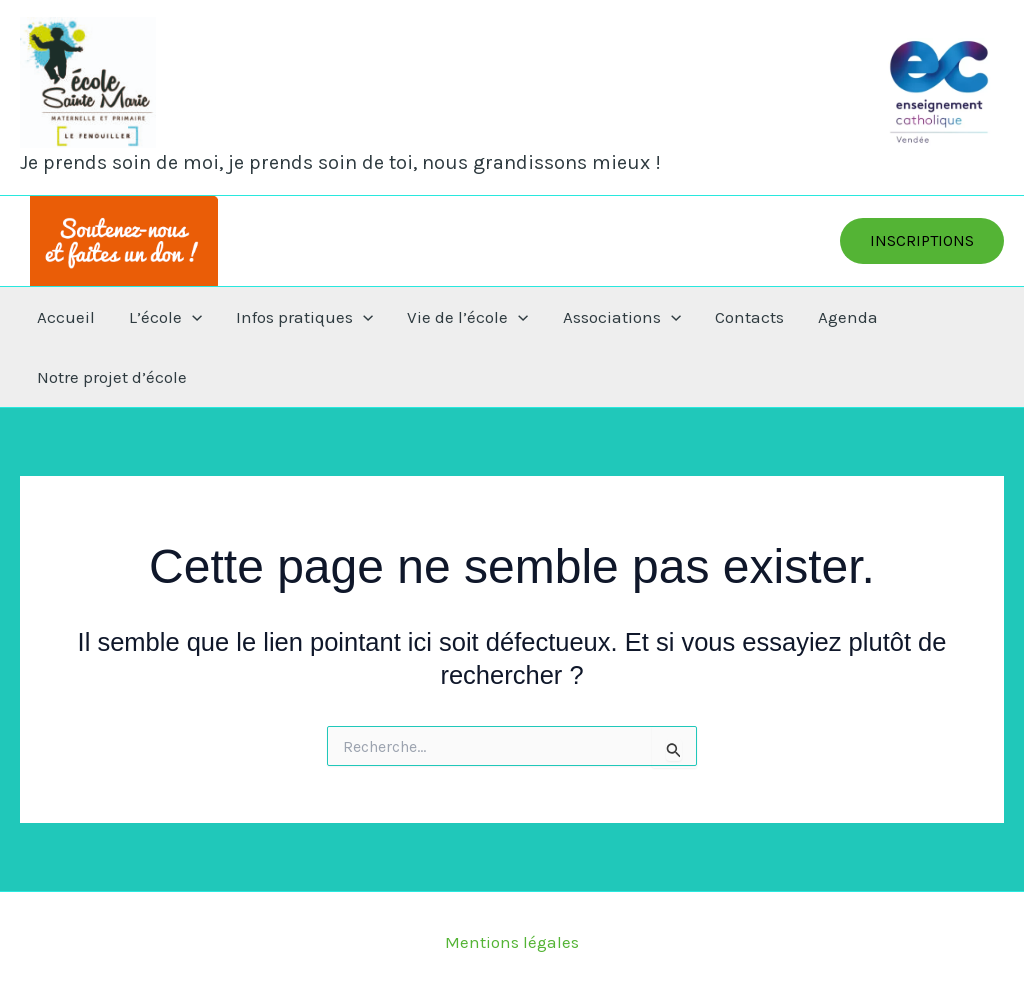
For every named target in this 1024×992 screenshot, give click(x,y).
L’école (165, 317)
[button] (922, 241)
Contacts (749, 317)
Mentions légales (512, 942)
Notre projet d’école (112, 377)
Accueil (66, 317)
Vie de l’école (467, 317)
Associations (622, 317)
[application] (192, 317)
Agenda (848, 317)
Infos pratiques (304, 317)
